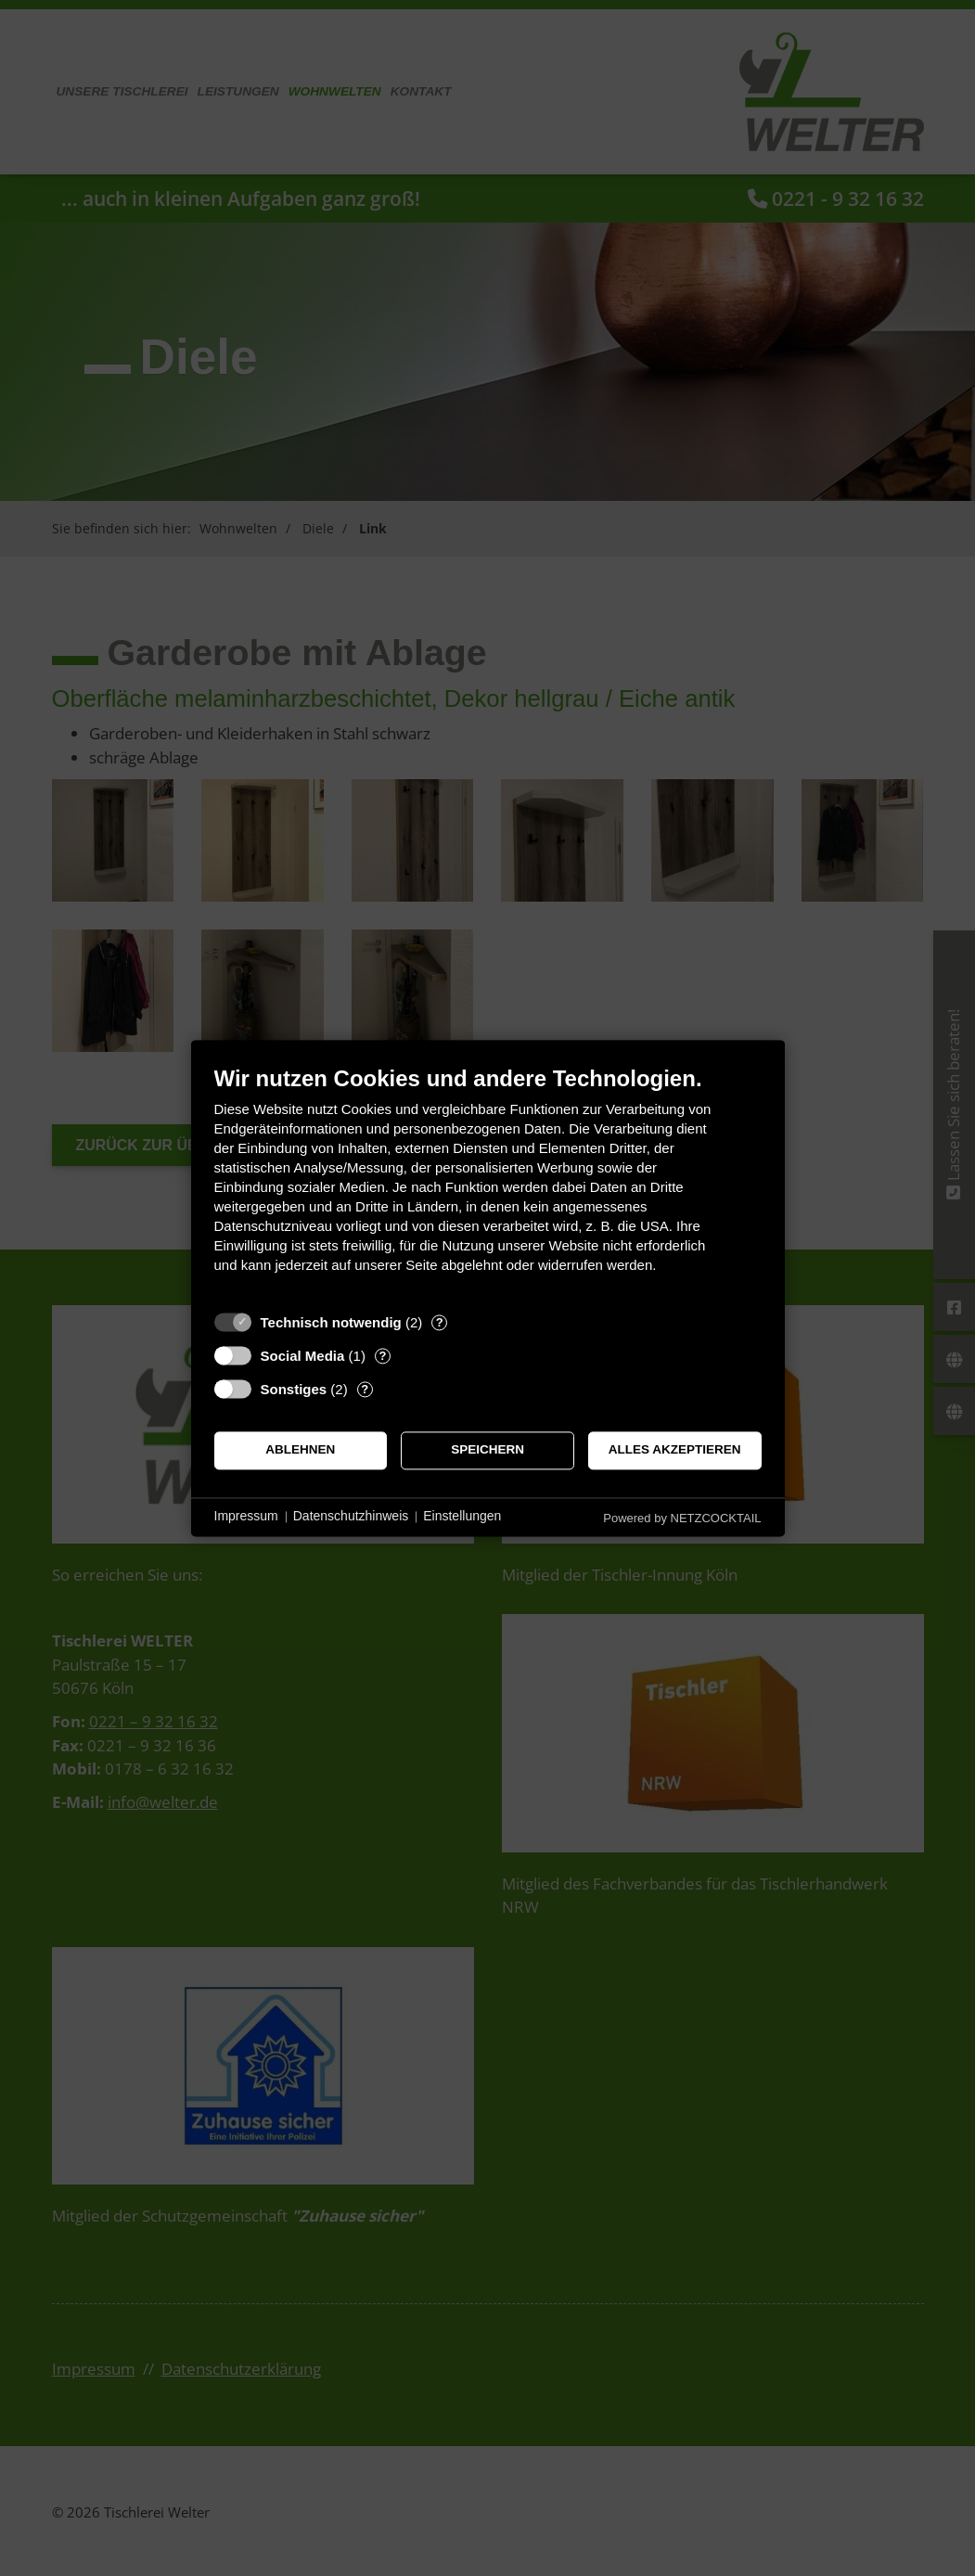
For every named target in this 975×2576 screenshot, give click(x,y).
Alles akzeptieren (675, 1450)
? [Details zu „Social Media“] (382, 1356)
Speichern (487, 1450)
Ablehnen (300, 1450)
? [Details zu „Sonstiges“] (364, 1389)
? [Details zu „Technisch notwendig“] (439, 1322)
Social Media (303, 1356)
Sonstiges (294, 1389)
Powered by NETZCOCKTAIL (682, 1518)
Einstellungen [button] (462, 1516)
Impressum (246, 1516)
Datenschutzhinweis (351, 1516)
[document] (488, 1183)
